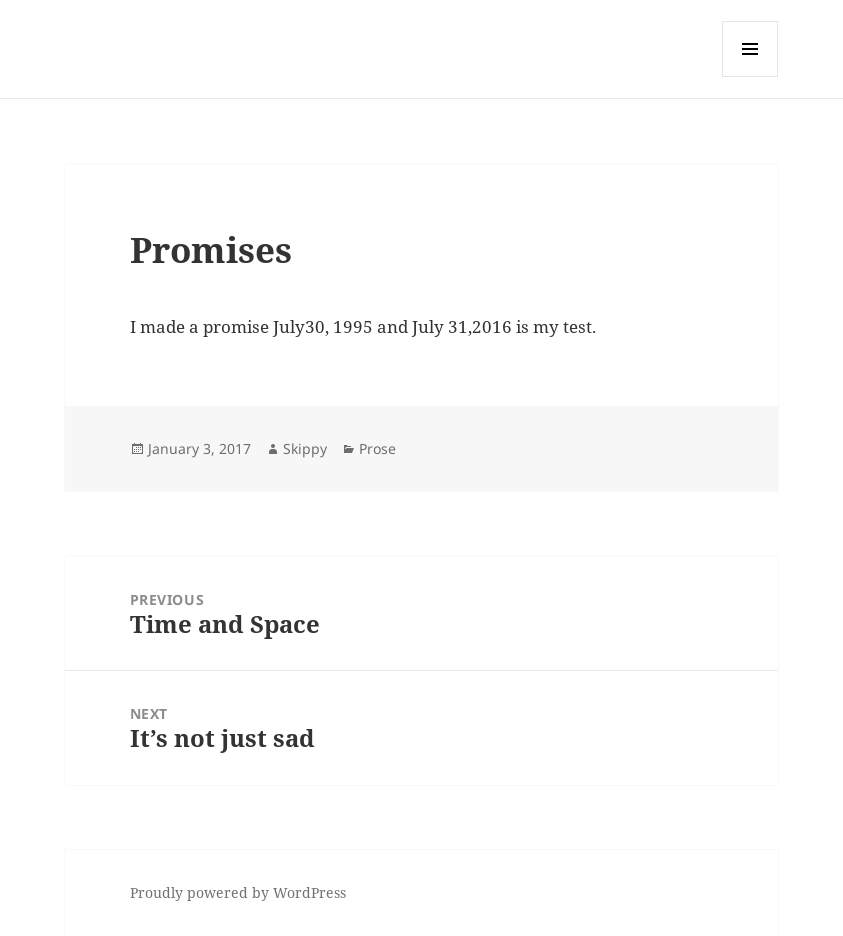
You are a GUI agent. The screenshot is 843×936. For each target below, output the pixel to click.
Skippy (305, 448)
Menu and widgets (750, 76)
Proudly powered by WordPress (238, 892)
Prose (377, 448)
